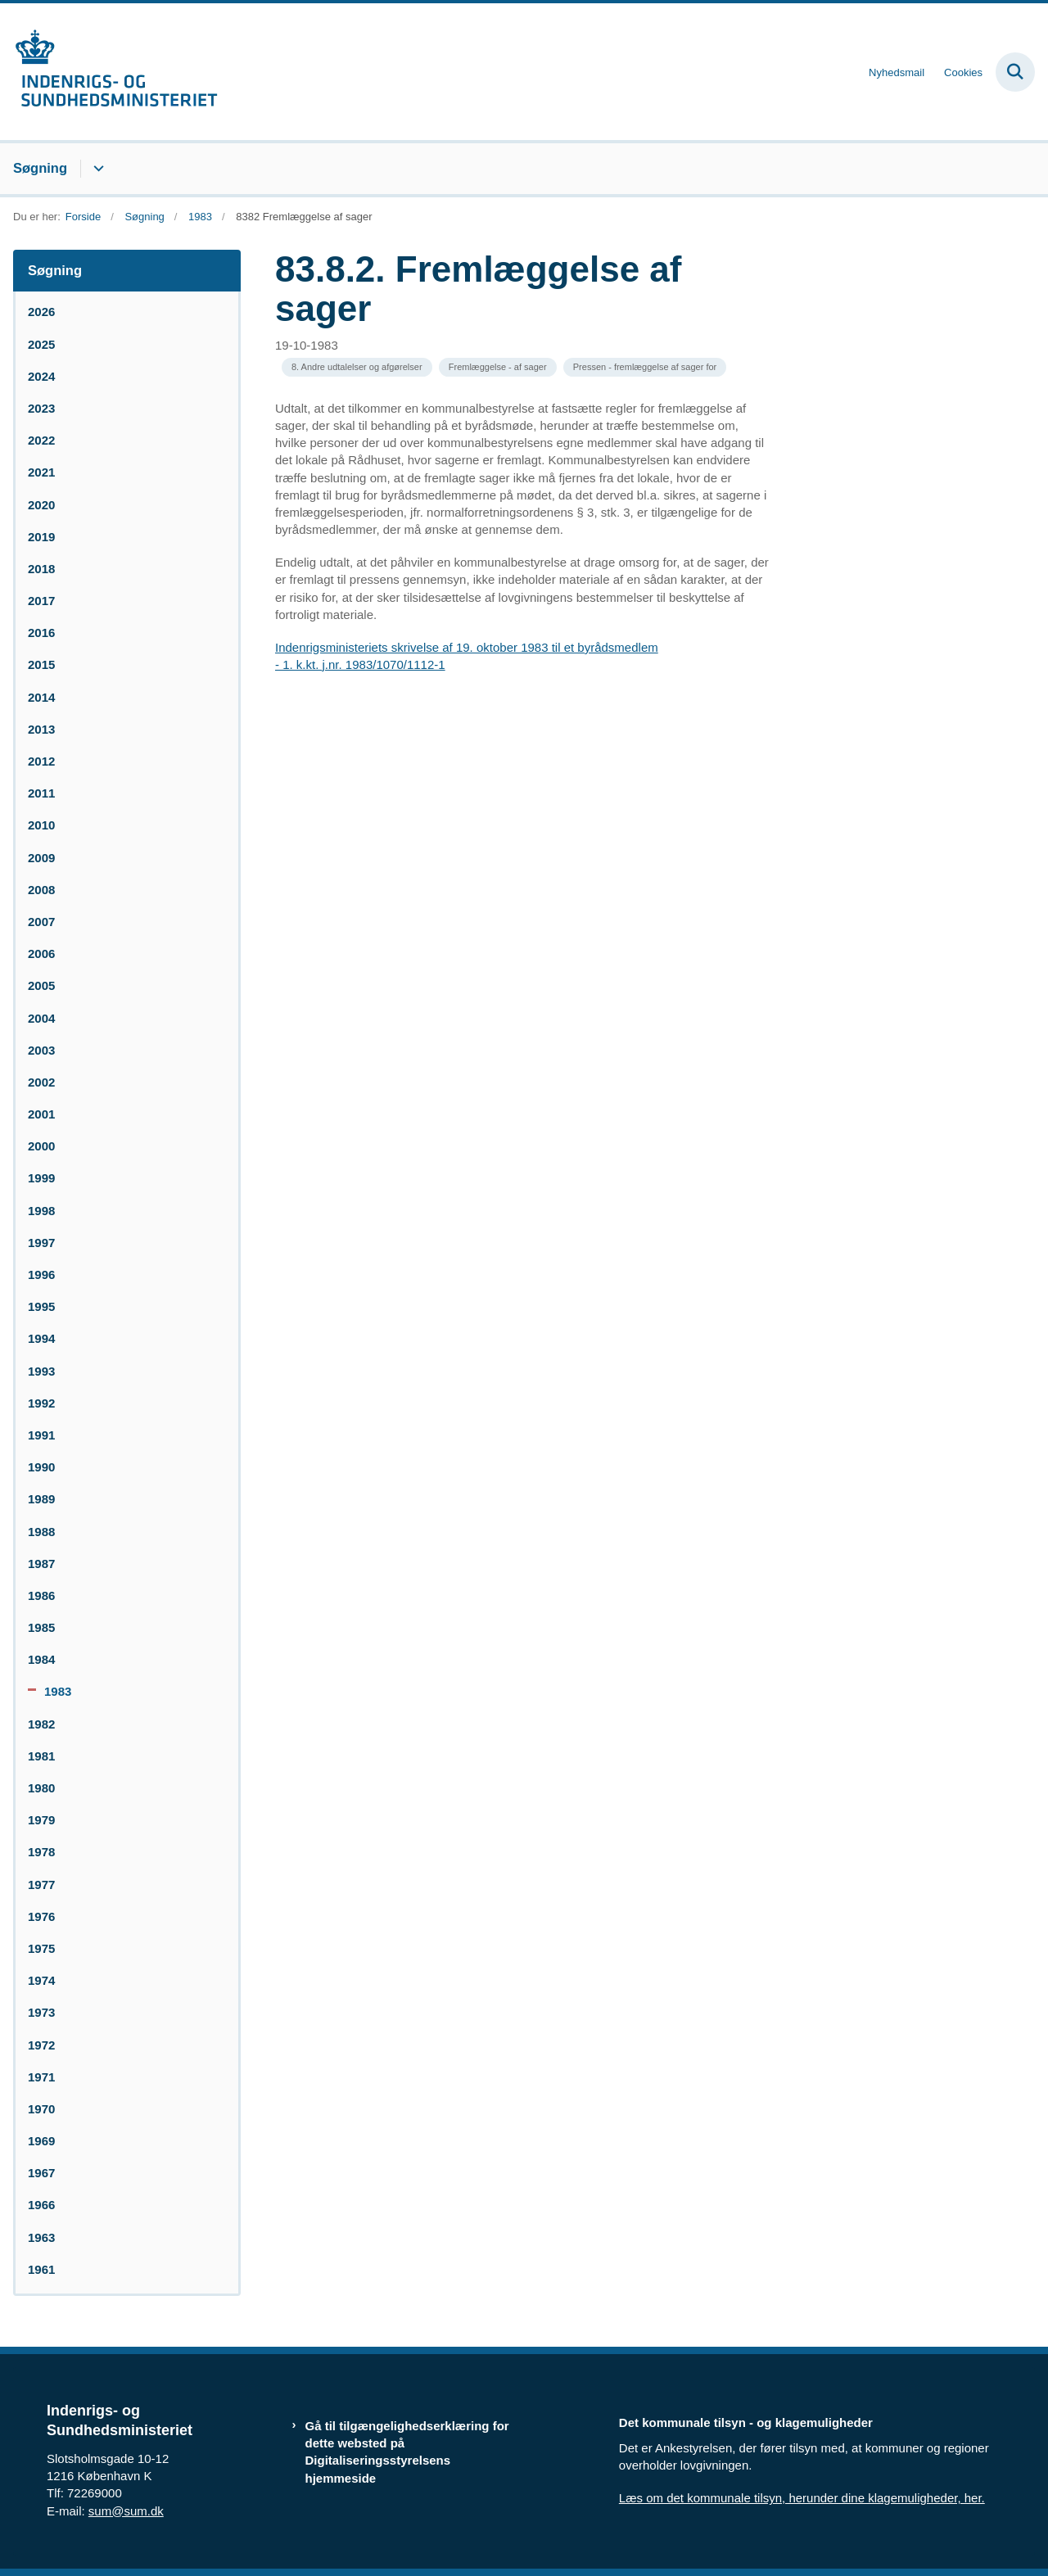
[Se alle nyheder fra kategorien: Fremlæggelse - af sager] (498, 367)
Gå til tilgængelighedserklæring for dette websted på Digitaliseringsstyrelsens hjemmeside (407, 2452)
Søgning (40, 167)
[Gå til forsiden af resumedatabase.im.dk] (109, 71)
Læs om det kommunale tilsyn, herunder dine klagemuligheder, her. (802, 2498)
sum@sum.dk (126, 2511)
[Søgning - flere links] (96, 169)
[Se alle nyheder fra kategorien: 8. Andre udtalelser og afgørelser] (357, 367)
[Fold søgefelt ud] (1015, 72)
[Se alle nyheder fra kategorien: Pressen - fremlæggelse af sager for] (644, 367)
